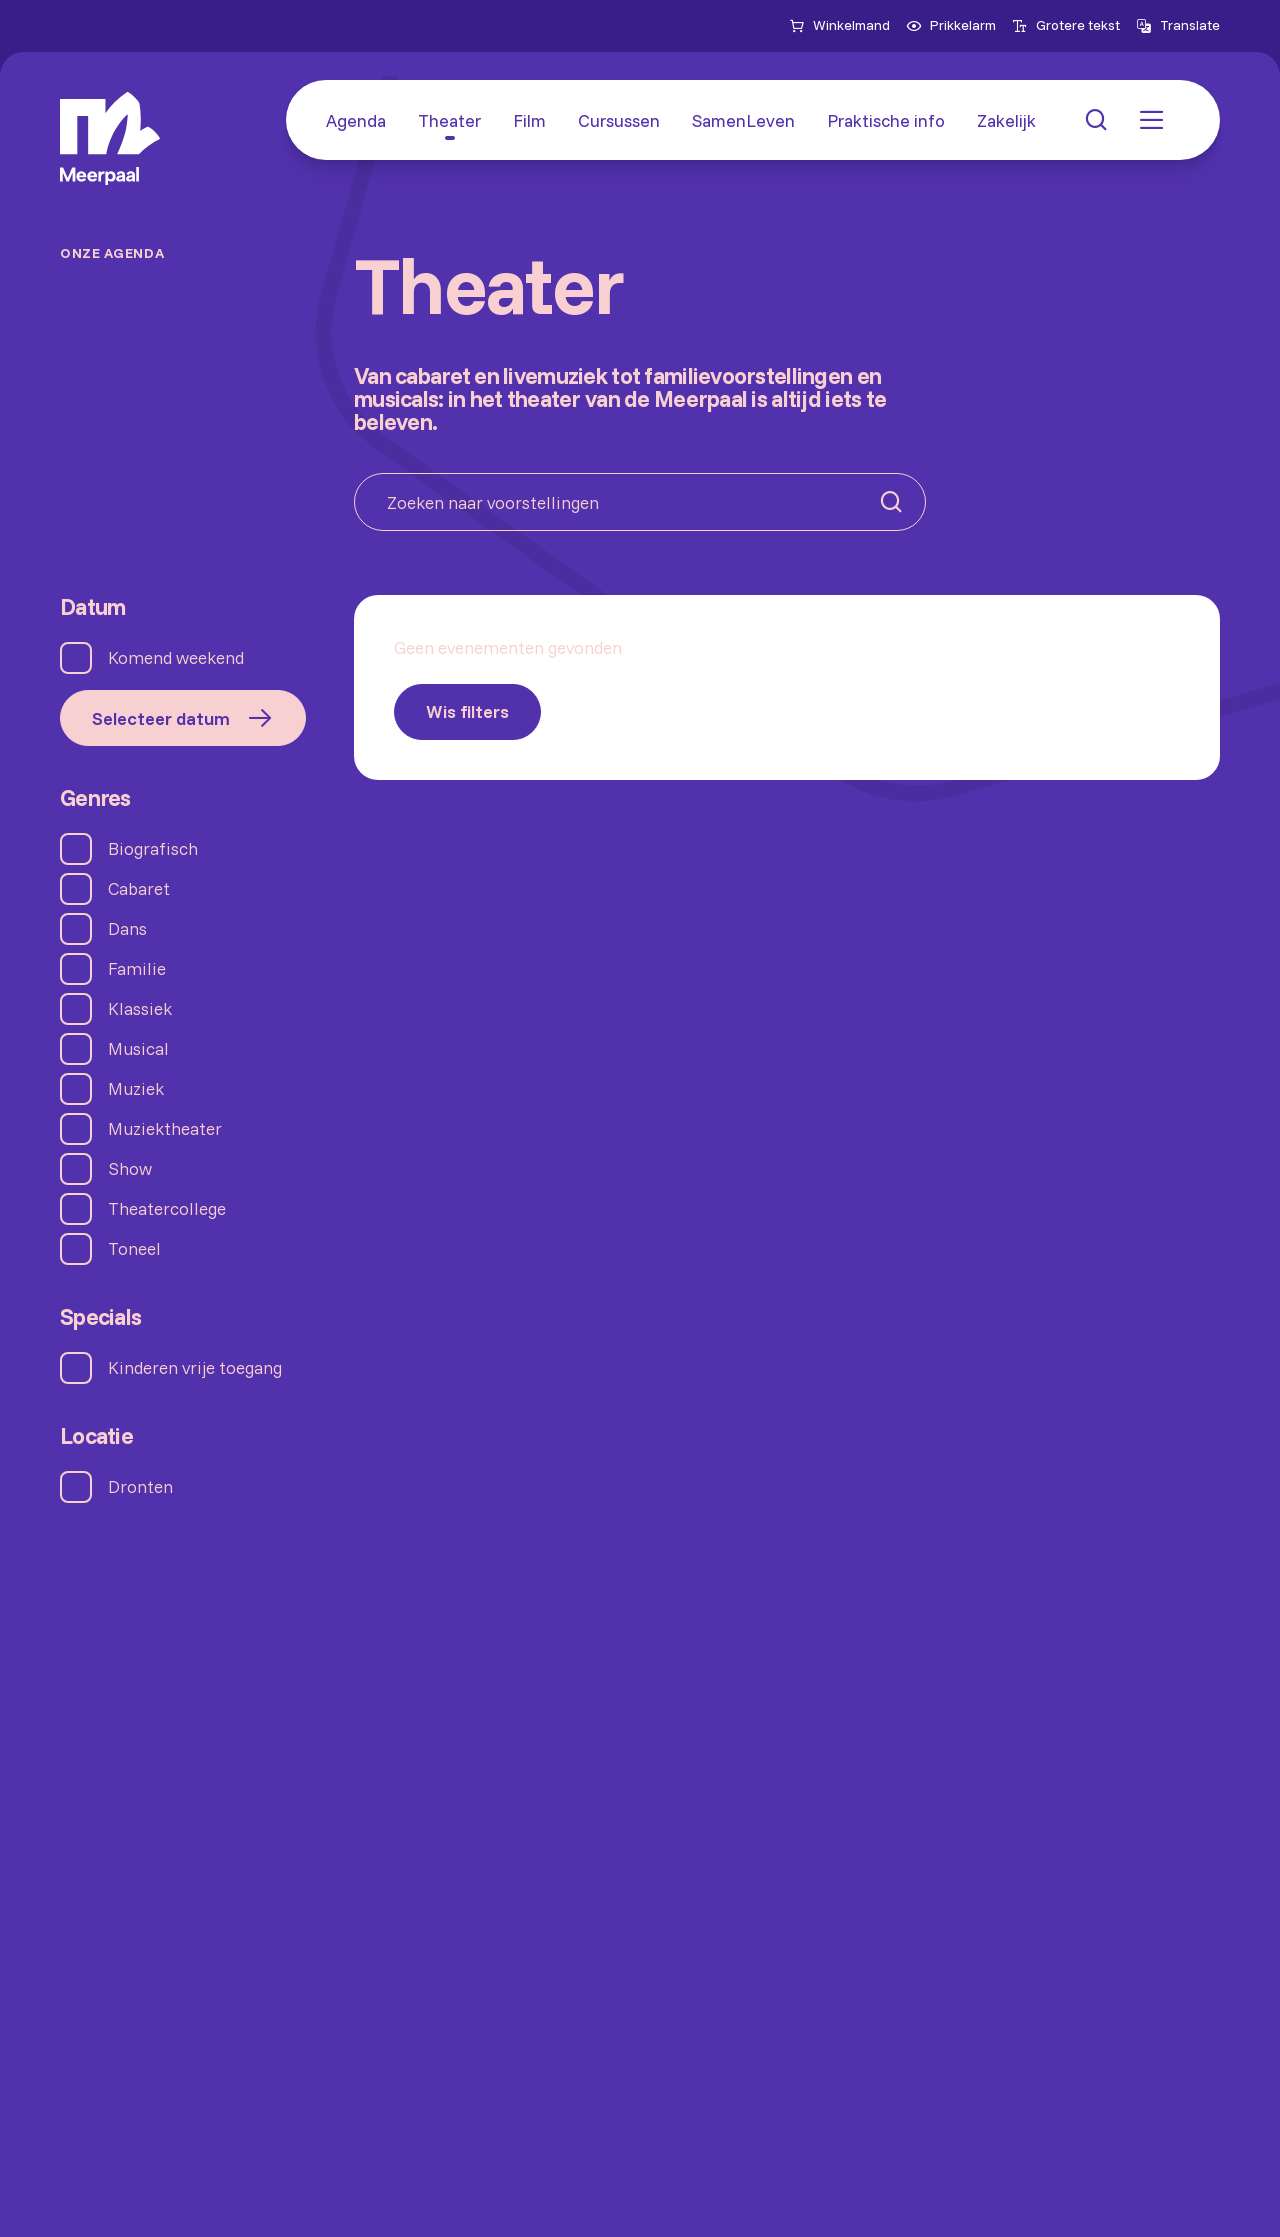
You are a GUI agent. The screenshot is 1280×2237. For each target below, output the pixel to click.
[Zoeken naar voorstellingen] (640, 502)
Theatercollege (167, 1209)
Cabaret (139, 889)
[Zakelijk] (1006, 120)
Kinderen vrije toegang (195, 1368)
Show (130, 1169)
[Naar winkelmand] (839, 26)
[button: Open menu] (1152, 120)
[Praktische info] (886, 120)
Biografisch (153, 849)
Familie (137, 969)
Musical (138, 1049)
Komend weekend (176, 658)
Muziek (136, 1089)
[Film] (529, 120)
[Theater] (449, 120)
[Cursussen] (619, 120)
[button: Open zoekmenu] (1096, 120)
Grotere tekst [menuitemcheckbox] (1066, 25)
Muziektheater (165, 1129)
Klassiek (140, 1009)
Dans (127, 929)
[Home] (110, 138)
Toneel (134, 1249)
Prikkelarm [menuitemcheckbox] (951, 25)
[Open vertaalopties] (1178, 26)
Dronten (140, 1487)
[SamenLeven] (743, 120)
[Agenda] (356, 120)
